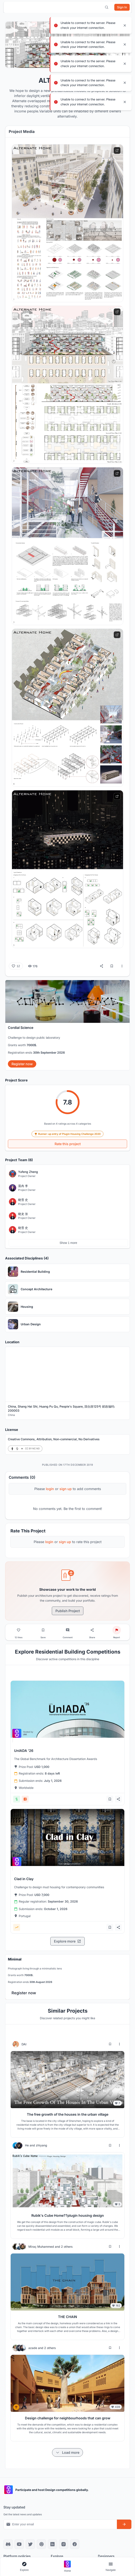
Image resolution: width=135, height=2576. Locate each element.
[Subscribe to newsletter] (124, 2524)
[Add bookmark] (109, 1799)
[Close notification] (124, 25)
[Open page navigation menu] (111, 2567)
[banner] (67, 1025)
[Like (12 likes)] (16, 966)
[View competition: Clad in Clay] (67, 1837)
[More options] (122, 966)
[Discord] (8, 2544)
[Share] (101, 966)
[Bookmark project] (43, 1630)
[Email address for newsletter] (60, 2524)
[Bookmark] (111, 966)
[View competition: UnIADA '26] (67, 1709)
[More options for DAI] (119, 2044)
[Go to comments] (67, 1630)
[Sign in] (122, 7)
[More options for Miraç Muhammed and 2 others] (119, 2246)
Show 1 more (68, 1243)
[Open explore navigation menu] (24, 2567)
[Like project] (18, 1630)
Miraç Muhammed (41, 2246)
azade (33, 2348)
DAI (24, 2044)
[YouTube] (19, 2544)
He (27, 2145)
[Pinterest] (41, 2544)
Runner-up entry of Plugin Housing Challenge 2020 (67, 1134)
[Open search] (106, 7)
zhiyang (41, 2145)
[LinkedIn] (52, 2544)
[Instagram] (63, 2544)
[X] (30, 2544)
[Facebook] (74, 2544)
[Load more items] (67, 2452)
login (50, 1489)
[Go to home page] (67, 2567)
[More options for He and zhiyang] (119, 2145)
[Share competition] (118, 1799)
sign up (66, 1489)
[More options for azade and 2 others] (119, 2347)
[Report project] (116, 1630)
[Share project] (92, 1630)
